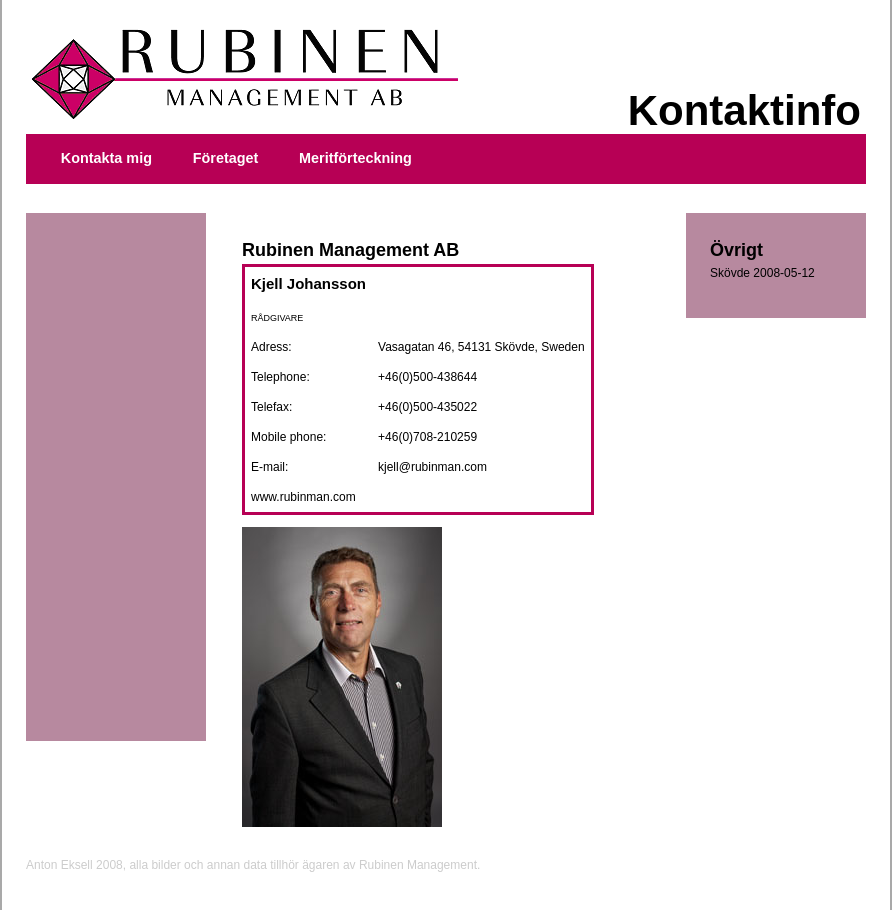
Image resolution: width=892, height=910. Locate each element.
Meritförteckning (355, 158)
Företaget (226, 158)
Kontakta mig (106, 158)
